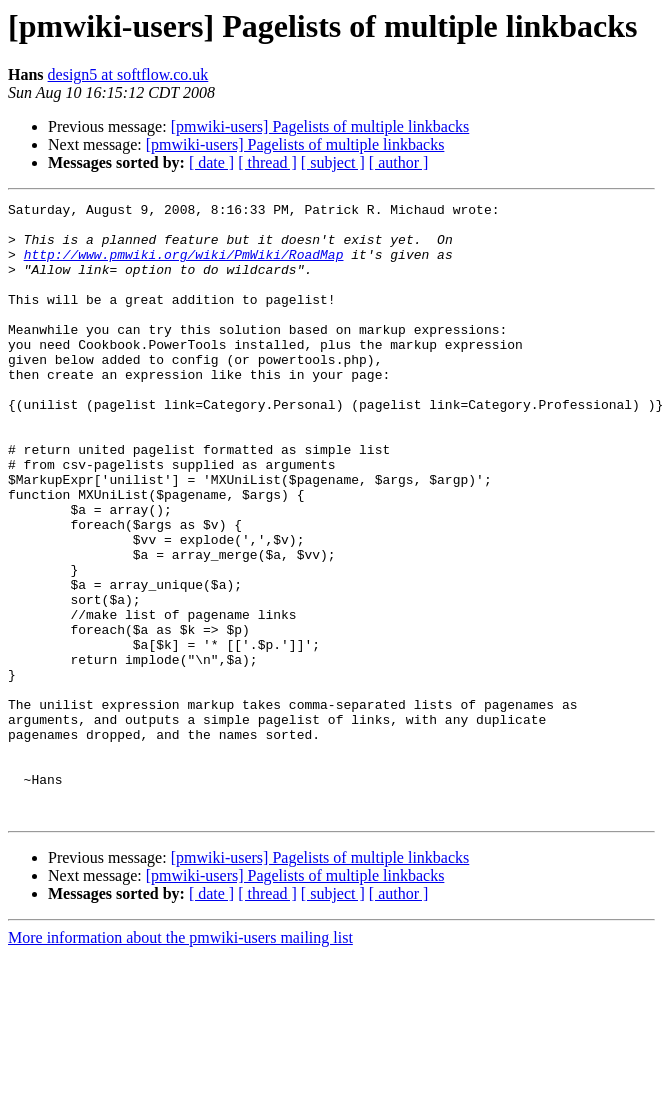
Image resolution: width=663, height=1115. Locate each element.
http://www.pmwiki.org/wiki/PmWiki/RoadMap (184, 266)
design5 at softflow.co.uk (128, 74)
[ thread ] (267, 162)
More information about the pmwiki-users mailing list (180, 1060)
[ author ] (399, 162)
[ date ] (211, 162)
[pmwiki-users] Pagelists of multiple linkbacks (320, 126)
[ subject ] (333, 162)
